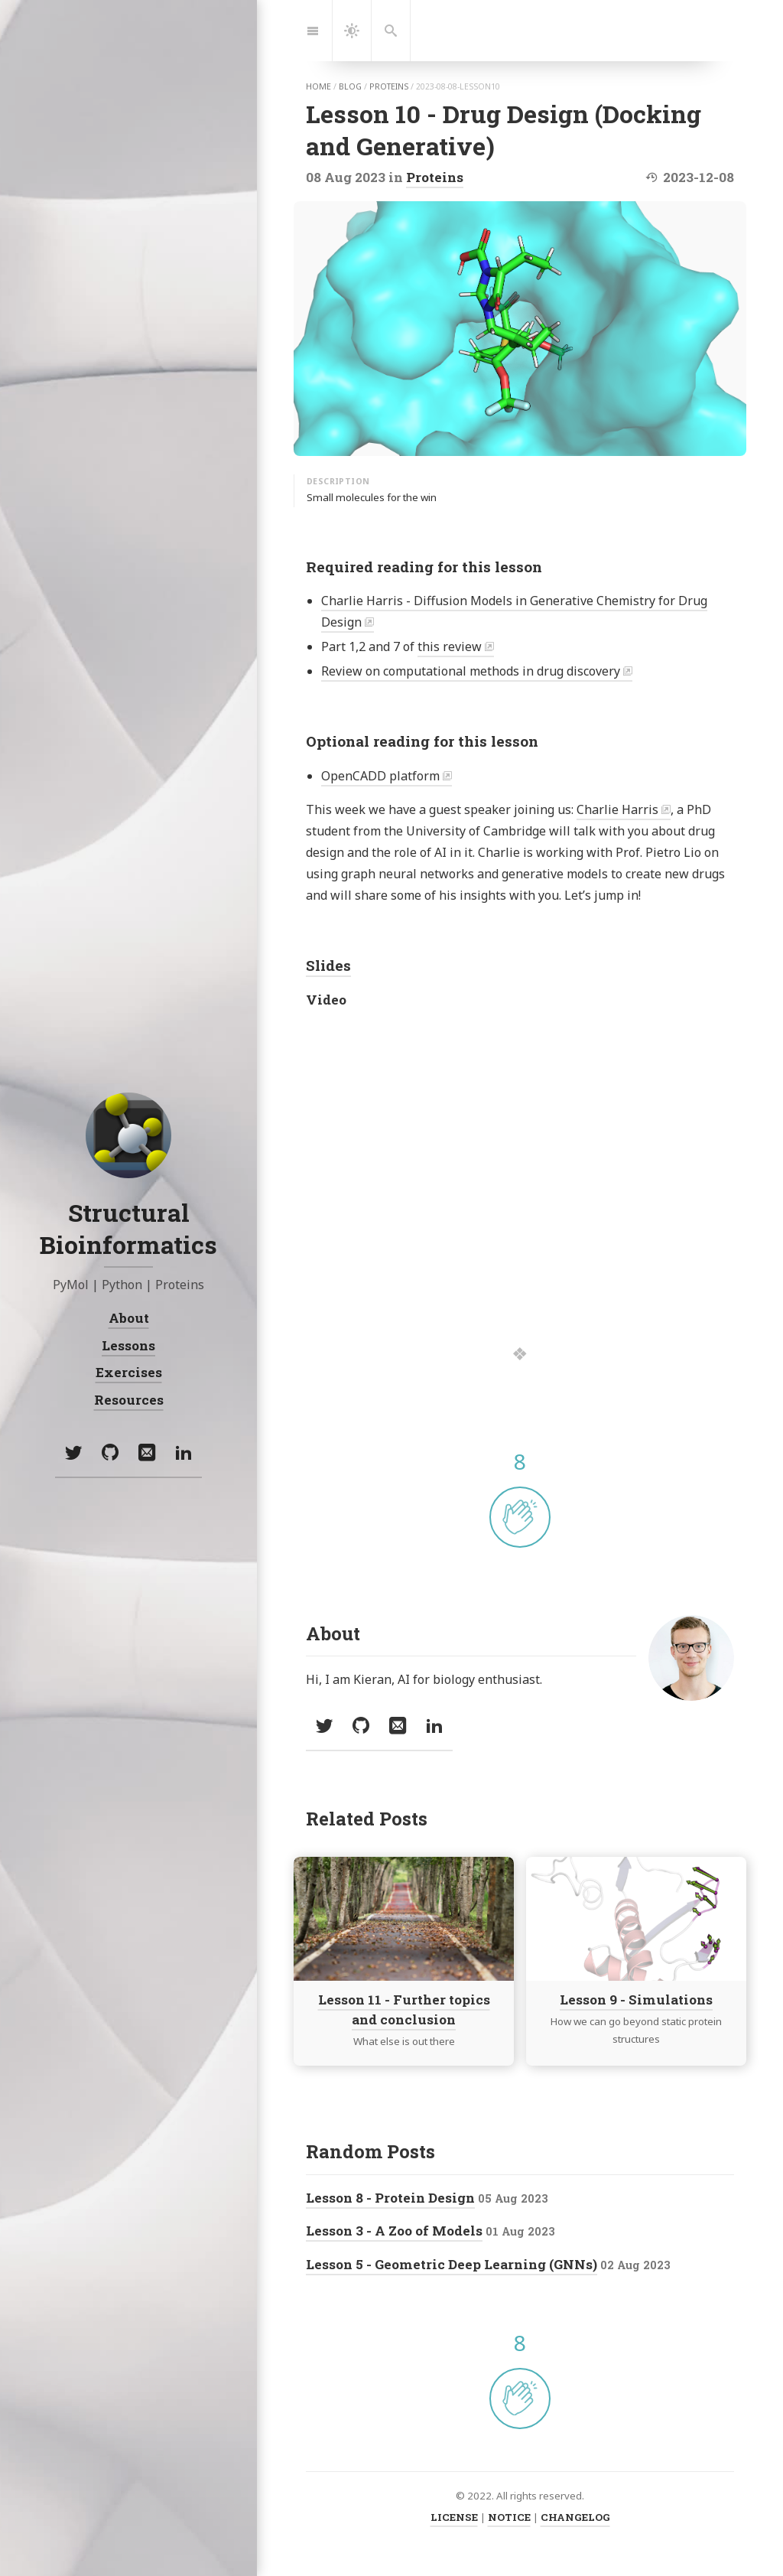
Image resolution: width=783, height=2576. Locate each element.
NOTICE (509, 2517)
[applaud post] (520, 1517)
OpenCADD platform (380, 775)
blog (350, 86)
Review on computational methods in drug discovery (470, 671)
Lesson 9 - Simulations (636, 1999)
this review (449, 646)
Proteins (434, 177)
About (129, 1318)
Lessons (128, 1344)
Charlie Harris (617, 809)
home (318, 86)
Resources (129, 1399)
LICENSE (454, 2517)
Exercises (129, 1372)
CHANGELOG (575, 2517)
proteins (388, 86)
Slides (328, 965)
